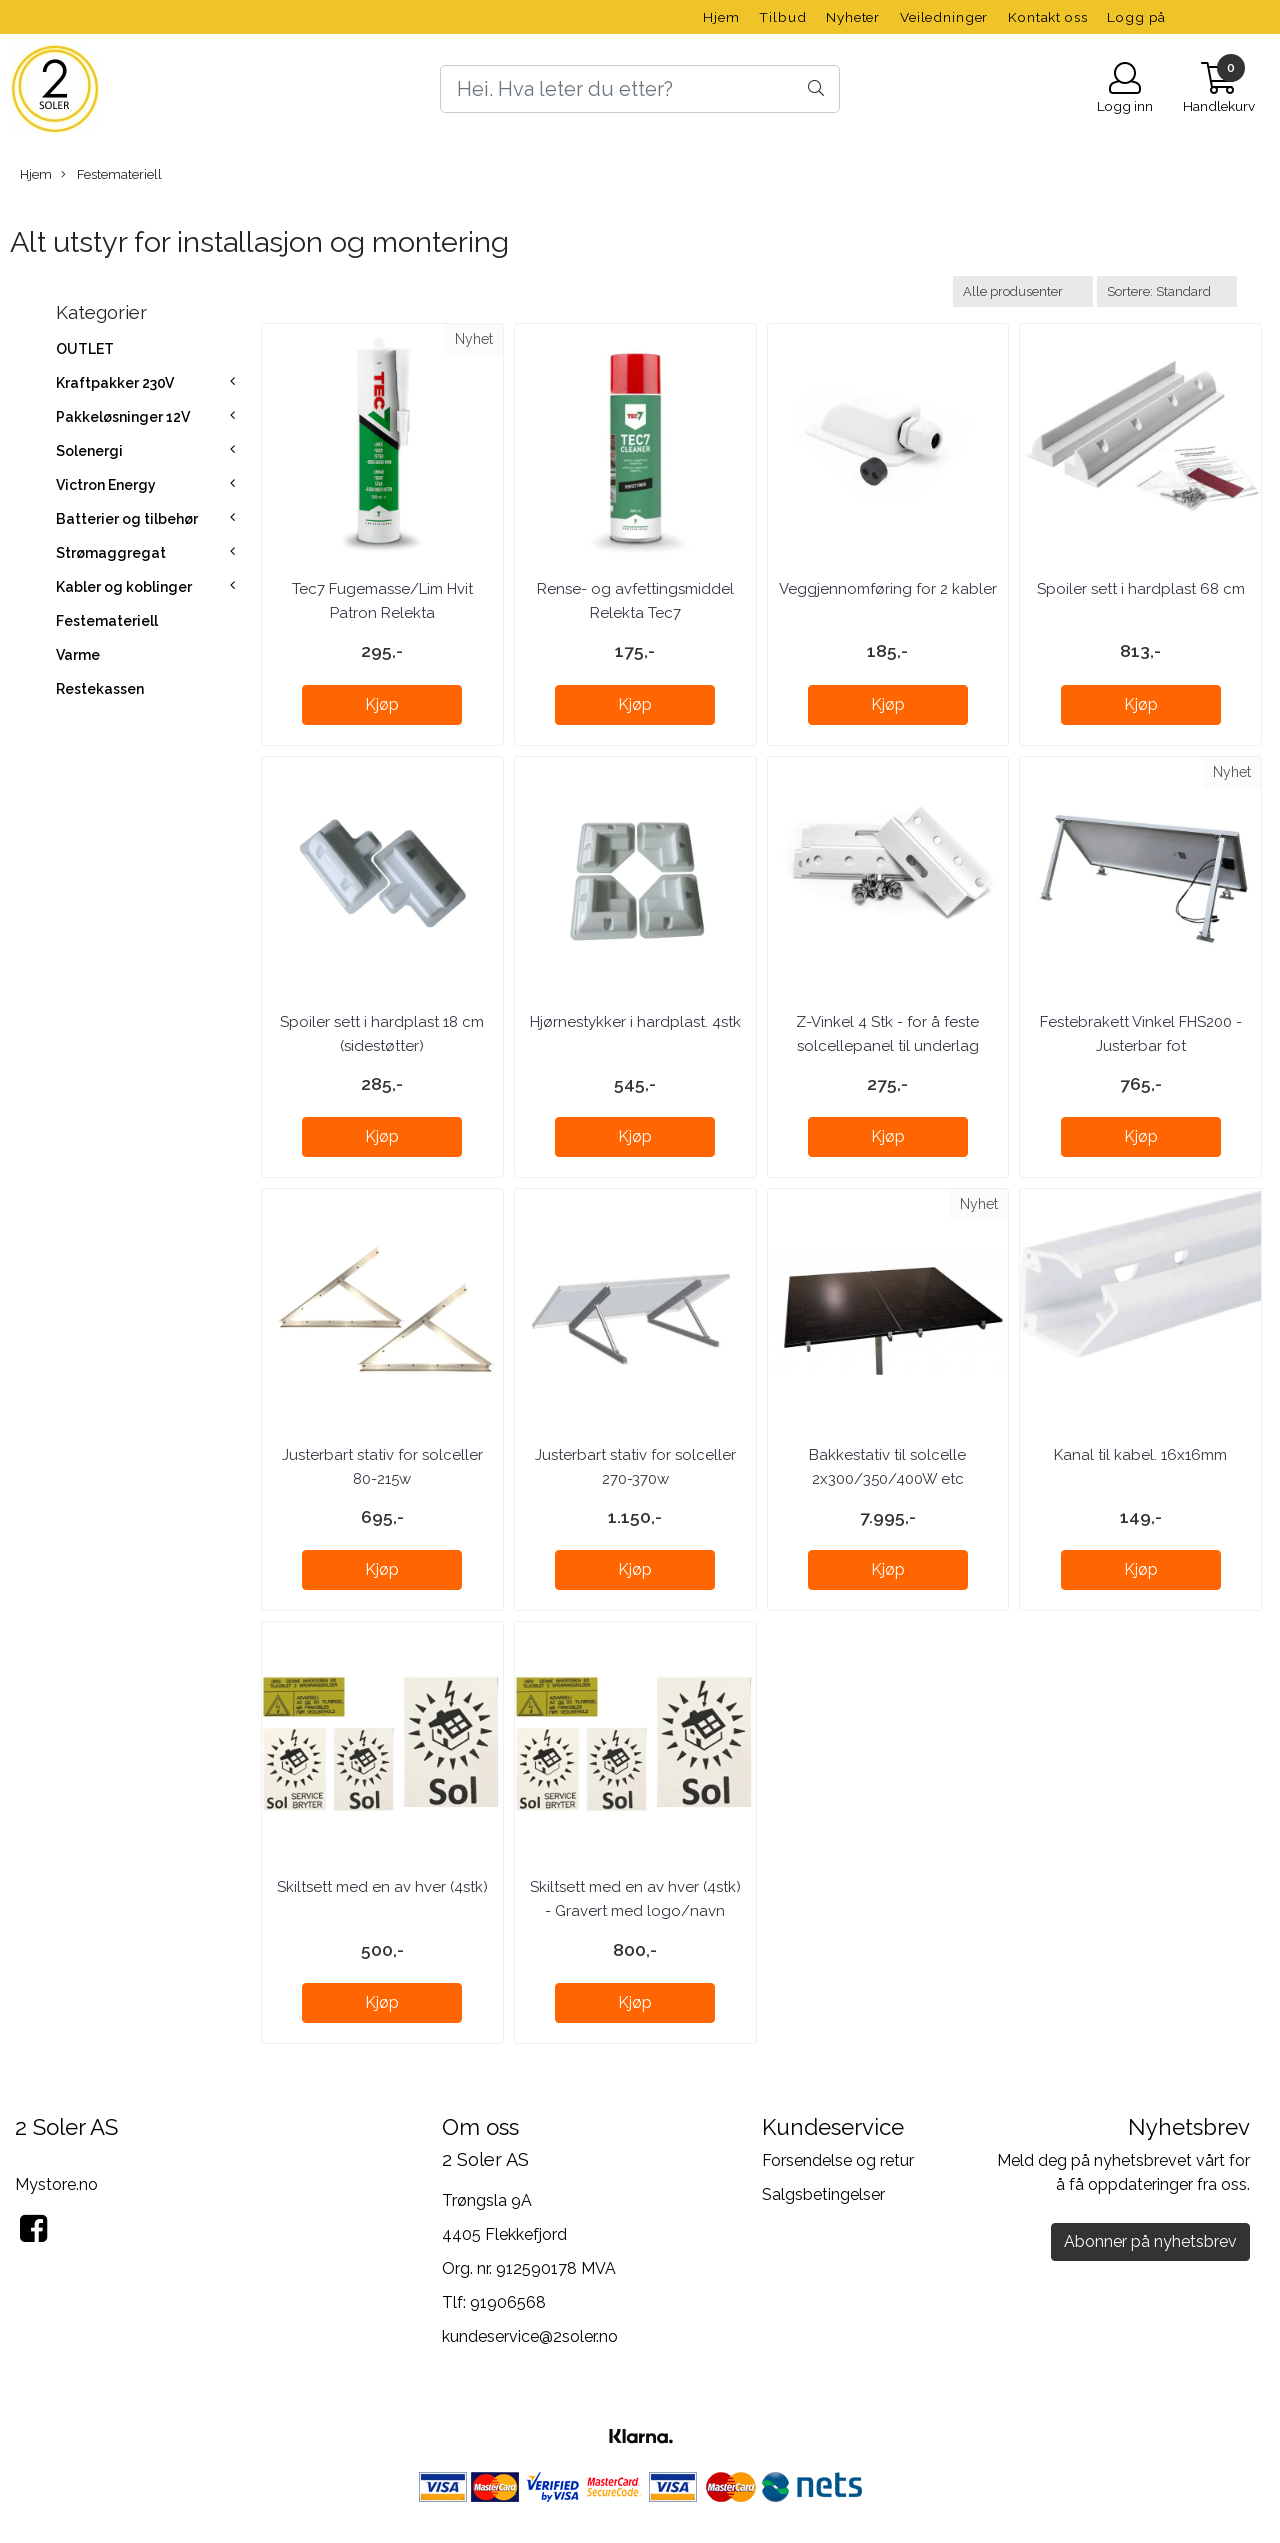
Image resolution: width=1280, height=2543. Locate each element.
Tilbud (782, 17)
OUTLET (85, 349)
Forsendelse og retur (838, 2160)
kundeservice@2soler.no (530, 2336)
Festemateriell (111, 175)
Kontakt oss (1047, 17)
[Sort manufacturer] (1023, 291)
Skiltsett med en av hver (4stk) (382, 1887)
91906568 (508, 2302)
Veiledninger (944, 17)
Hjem (721, 17)
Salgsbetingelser (823, 2194)
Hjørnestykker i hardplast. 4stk (635, 1022)
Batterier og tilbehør (127, 519)
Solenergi (89, 451)
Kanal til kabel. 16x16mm (1140, 1455)
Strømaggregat (111, 553)
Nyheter (853, 17)
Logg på (1136, 17)
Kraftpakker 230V (115, 383)
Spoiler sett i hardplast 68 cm (1141, 589)
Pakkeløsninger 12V (123, 417)
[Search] (640, 89)
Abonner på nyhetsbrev (1150, 2241)
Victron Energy (106, 485)
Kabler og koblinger (124, 587)
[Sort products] (1167, 291)
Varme (78, 655)
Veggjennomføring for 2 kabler (888, 589)
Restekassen (100, 689)
